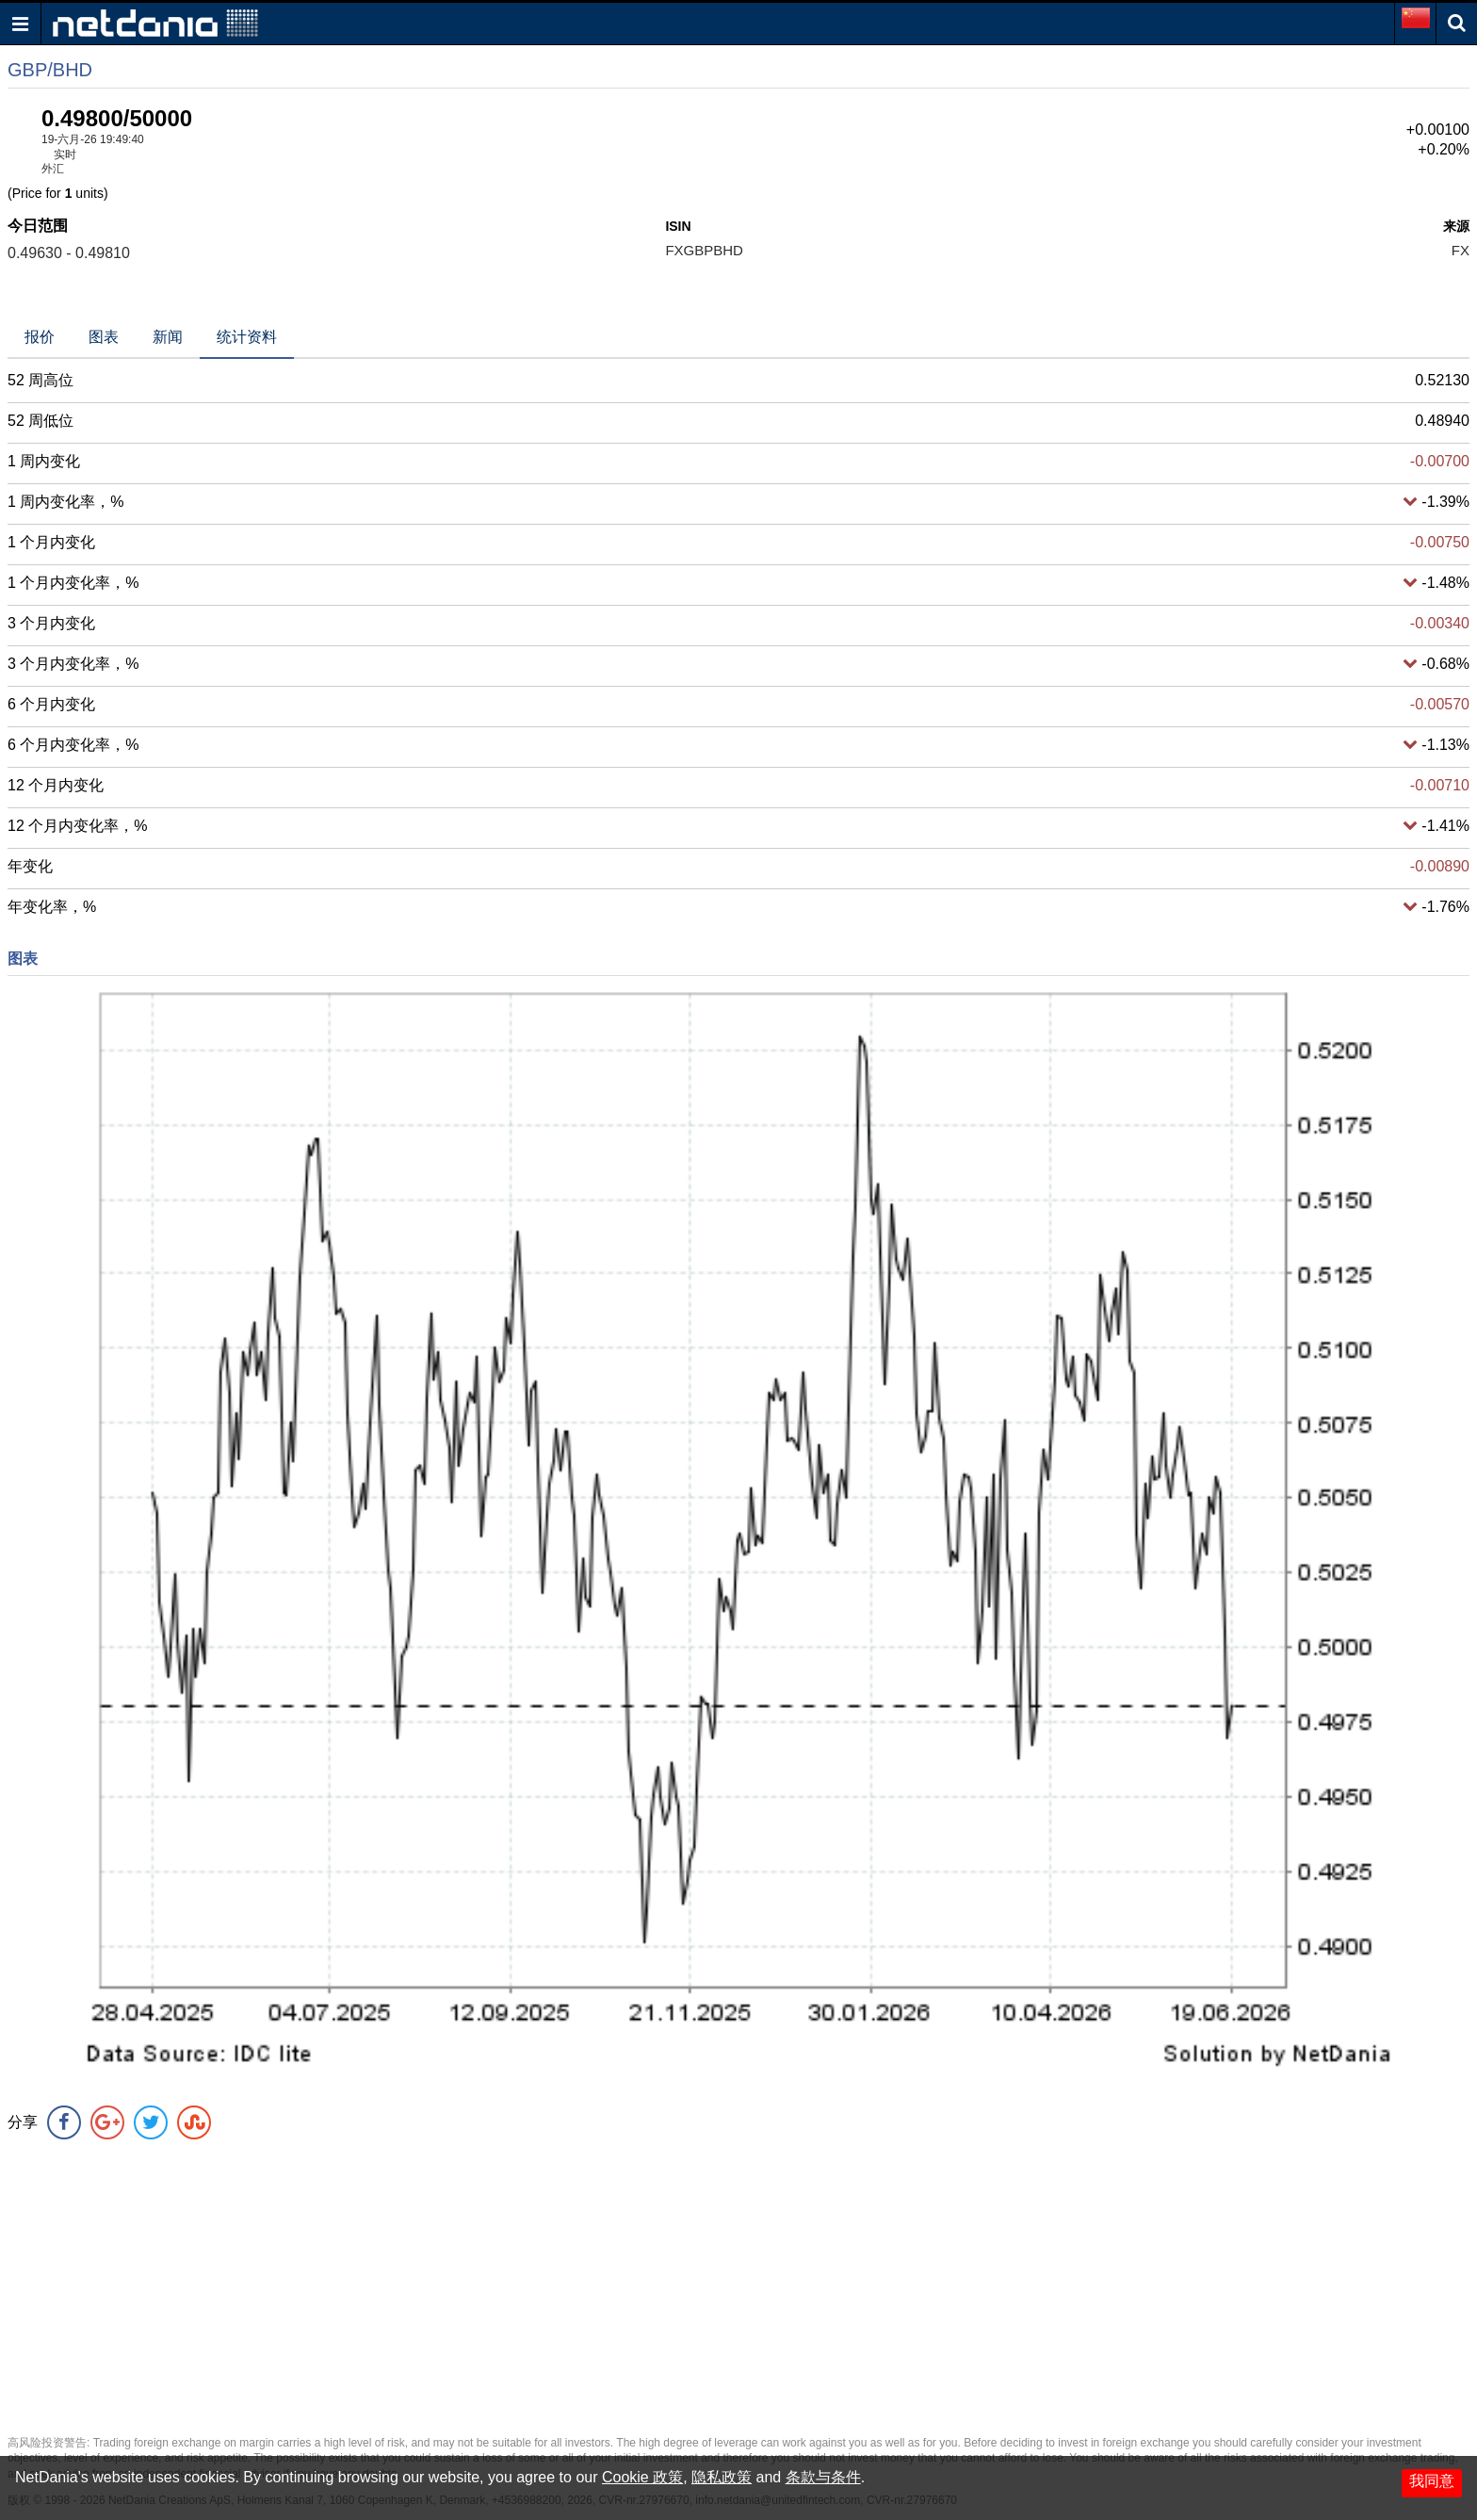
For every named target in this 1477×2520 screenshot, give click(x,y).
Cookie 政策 (642, 2477)
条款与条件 (823, 2477)
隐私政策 (721, 2477)
